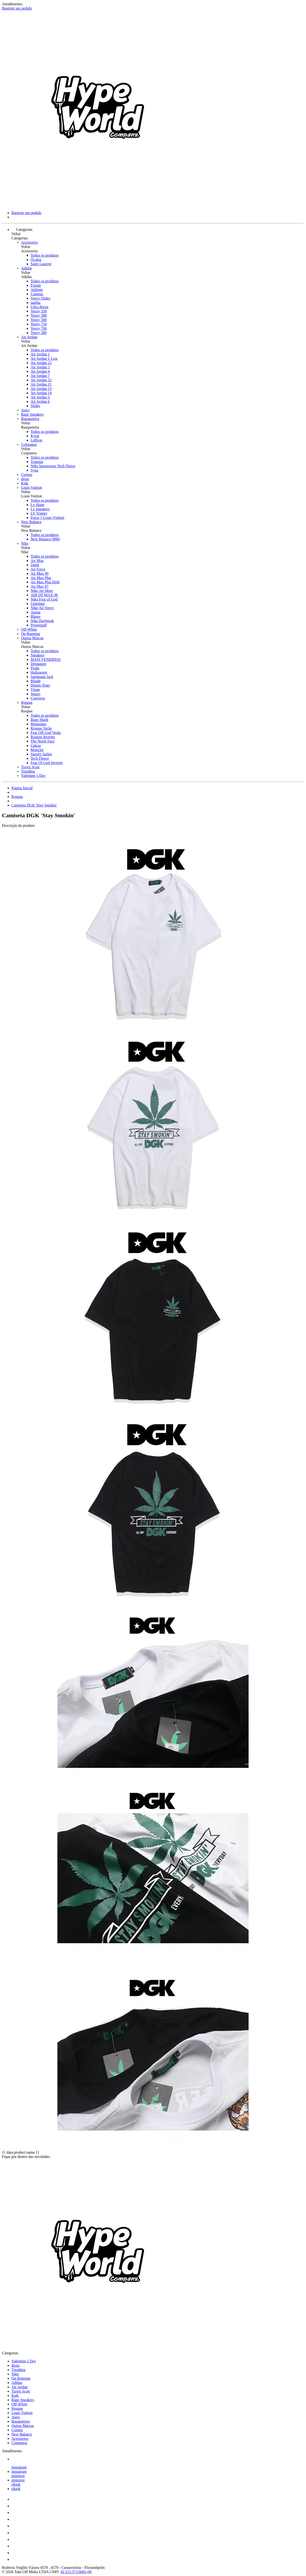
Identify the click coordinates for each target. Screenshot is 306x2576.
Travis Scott (30, 767)
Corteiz (26, 475)
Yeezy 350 (39, 311)
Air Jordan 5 (40, 397)
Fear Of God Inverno (47, 763)
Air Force (38, 569)
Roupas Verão (41, 728)
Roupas (27, 702)
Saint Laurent (41, 264)
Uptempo (38, 604)
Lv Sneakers (40, 509)
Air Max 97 (40, 586)
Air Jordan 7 (40, 376)
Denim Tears (40, 685)
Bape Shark (39, 720)
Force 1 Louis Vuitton (47, 518)
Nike (24, 543)
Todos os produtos (45, 255)
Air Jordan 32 (41, 380)
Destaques (38, 664)
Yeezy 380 (39, 315)
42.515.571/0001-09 (76, 2572)
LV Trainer (39, 513)
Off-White (29, 629)
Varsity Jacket (41, 754)
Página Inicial (22, 788)
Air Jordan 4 (40, 371)
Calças (36, 745)
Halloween (39, 672)
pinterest (18, 2476)
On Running (30, 634)
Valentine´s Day (33, 776)
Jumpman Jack (42, 677)
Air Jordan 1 (40, 354)
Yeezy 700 (39, 328)
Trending (28, 771)
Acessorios (29, 242)
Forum (36, 285)
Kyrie (35, 436)
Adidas (26, 268)
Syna (34, 470)
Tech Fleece (40, 758)
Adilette (37, 290)
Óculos (36, 260)
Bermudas (38, 724)
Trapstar (37, 462)
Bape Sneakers (32, 414)
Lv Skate (37, 505)
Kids (24, 483)
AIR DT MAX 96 (44, 595)
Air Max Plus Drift (45, 582)
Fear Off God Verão (46, 733)
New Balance (31, 522)
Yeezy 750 (39, 324)
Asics (25, 410)
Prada (35, 668)
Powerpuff (39, 625)
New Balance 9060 (45, 539)
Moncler (37, 750)
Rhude (36, 681)
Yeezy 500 (39, 320)
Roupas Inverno (43, 737)
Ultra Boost (39, 307)
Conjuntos (29, 444)
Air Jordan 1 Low (44, 358)
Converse (38, 698)
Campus (37, 294)
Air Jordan (29, 337)
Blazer (36, 616)
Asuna (35, 612)
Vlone (35, 690)
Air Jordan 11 (41, 384)
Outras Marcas (32, 638)
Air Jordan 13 (41, 389)
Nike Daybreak (42, 621)
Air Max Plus (41, 578)
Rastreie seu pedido (17, 8)
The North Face (43, 741)
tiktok (15, 2484)
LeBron (36, 440)
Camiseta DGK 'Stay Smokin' (34, 805)
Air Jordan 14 (41, 393)
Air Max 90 (40, 573)
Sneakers (37, 655)
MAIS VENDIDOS (46, 659)
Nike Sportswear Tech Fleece (53, 466)
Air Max (37, 561)
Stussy (36, 694)
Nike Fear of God (44, 599)
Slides (35, 406)
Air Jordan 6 (40, 401)
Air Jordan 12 (41, 363)
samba (35, 303)
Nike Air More (42, 591)
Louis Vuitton (31, 487)
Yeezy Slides (40, 298)
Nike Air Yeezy (42, 608)
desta (25, 479)
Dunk (35, 565)
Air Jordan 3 (40, 367)
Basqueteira (30, 419)
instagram (19, 2467)
